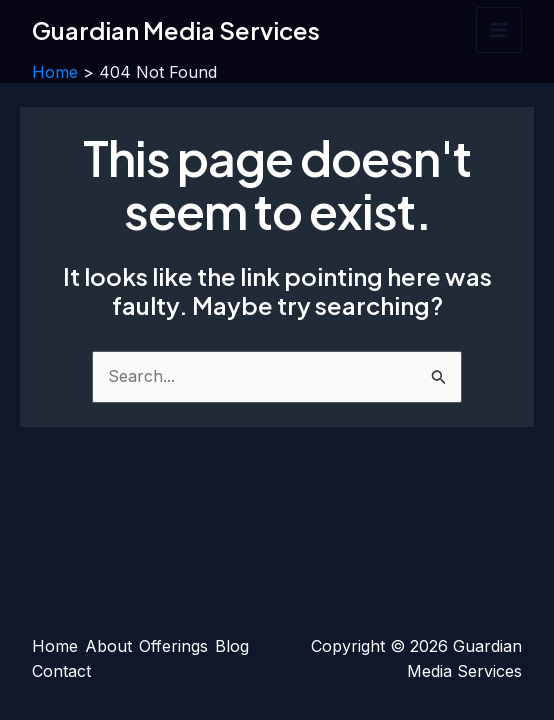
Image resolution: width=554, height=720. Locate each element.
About (108, 646)
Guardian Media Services (176, 30)
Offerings (173, 646)
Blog (232, 646)
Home (55, 646)
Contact (61, 671)
